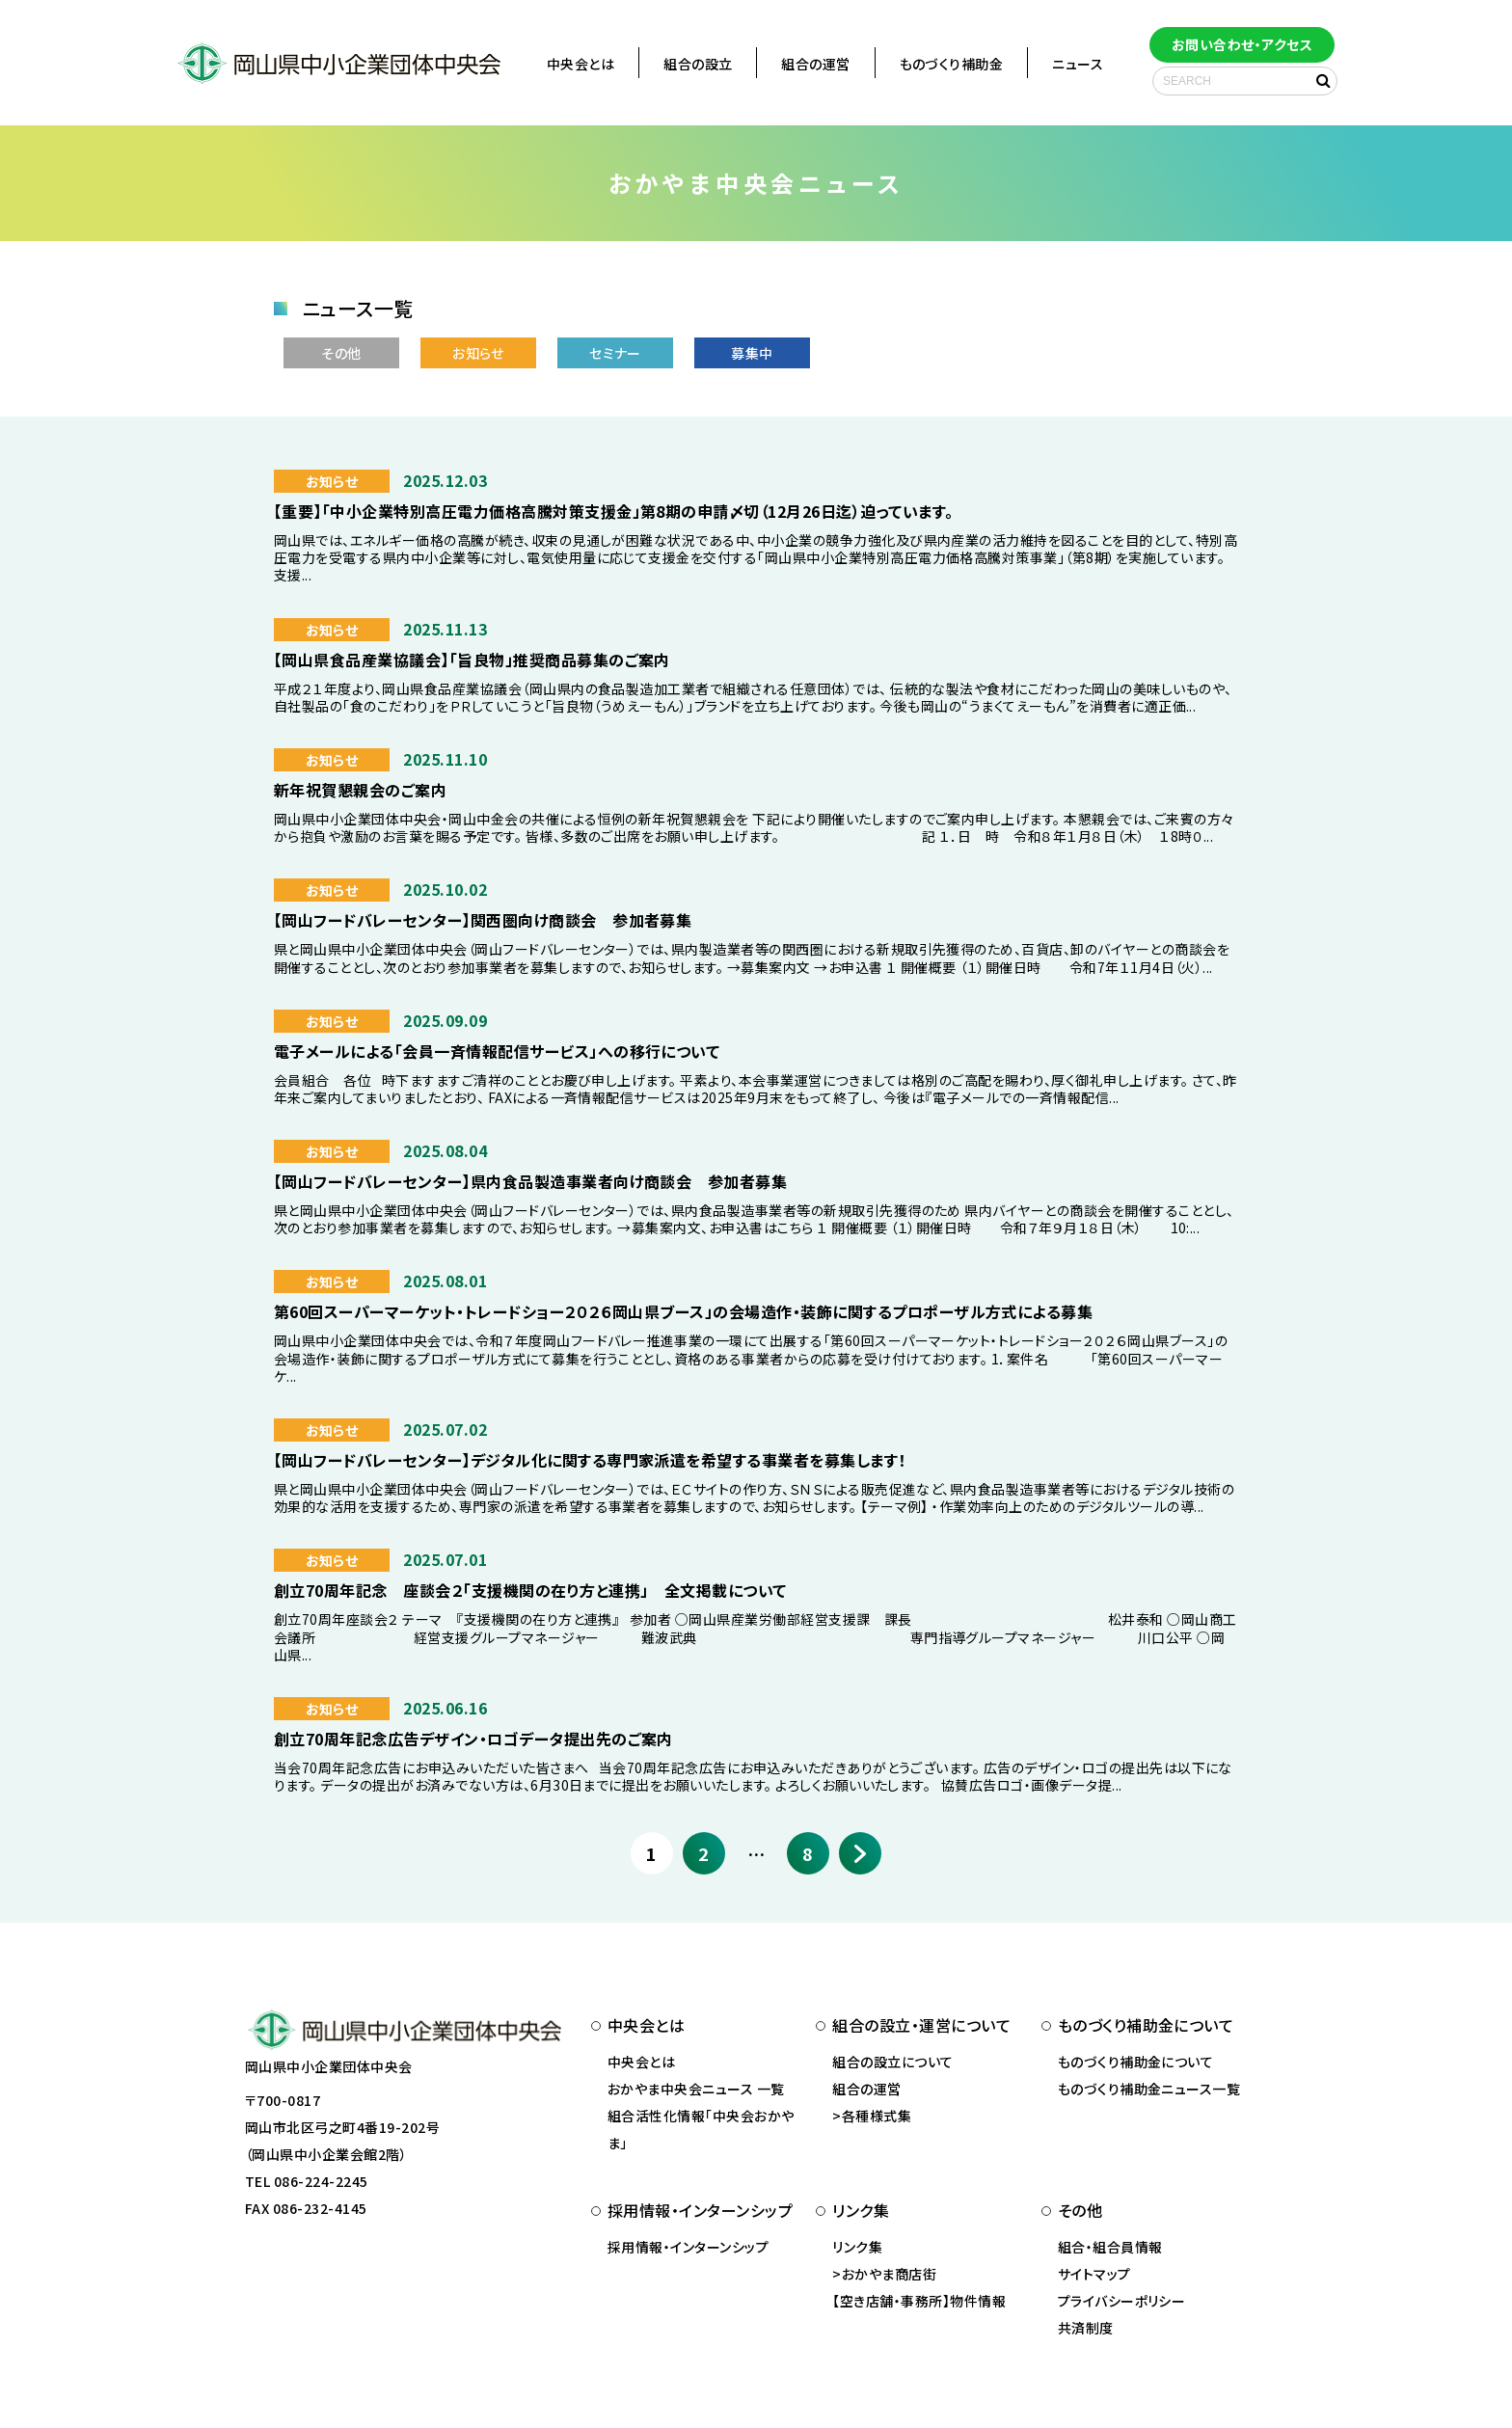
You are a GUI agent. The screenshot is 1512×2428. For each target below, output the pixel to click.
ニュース (1077, 63)
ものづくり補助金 (952, 63)
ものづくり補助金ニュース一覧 (1149, 2088)
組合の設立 (697, 63)
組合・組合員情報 (1110, 2246)
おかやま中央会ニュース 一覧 (696, 2088)
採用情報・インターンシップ (688, 2246)
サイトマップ (1094, 2273)
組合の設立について (892, 2061)
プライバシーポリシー (1122, 2300)
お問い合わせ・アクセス (1242, 44)
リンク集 (857, 2246)
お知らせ (478, 353)
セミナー (615, 353)
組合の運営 (815, 63)
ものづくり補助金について (1136, 2061)
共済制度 (1086, 2327)
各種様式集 (876, 2115)
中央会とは (580, 63)
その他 (341, 353)
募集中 (751, 353)
